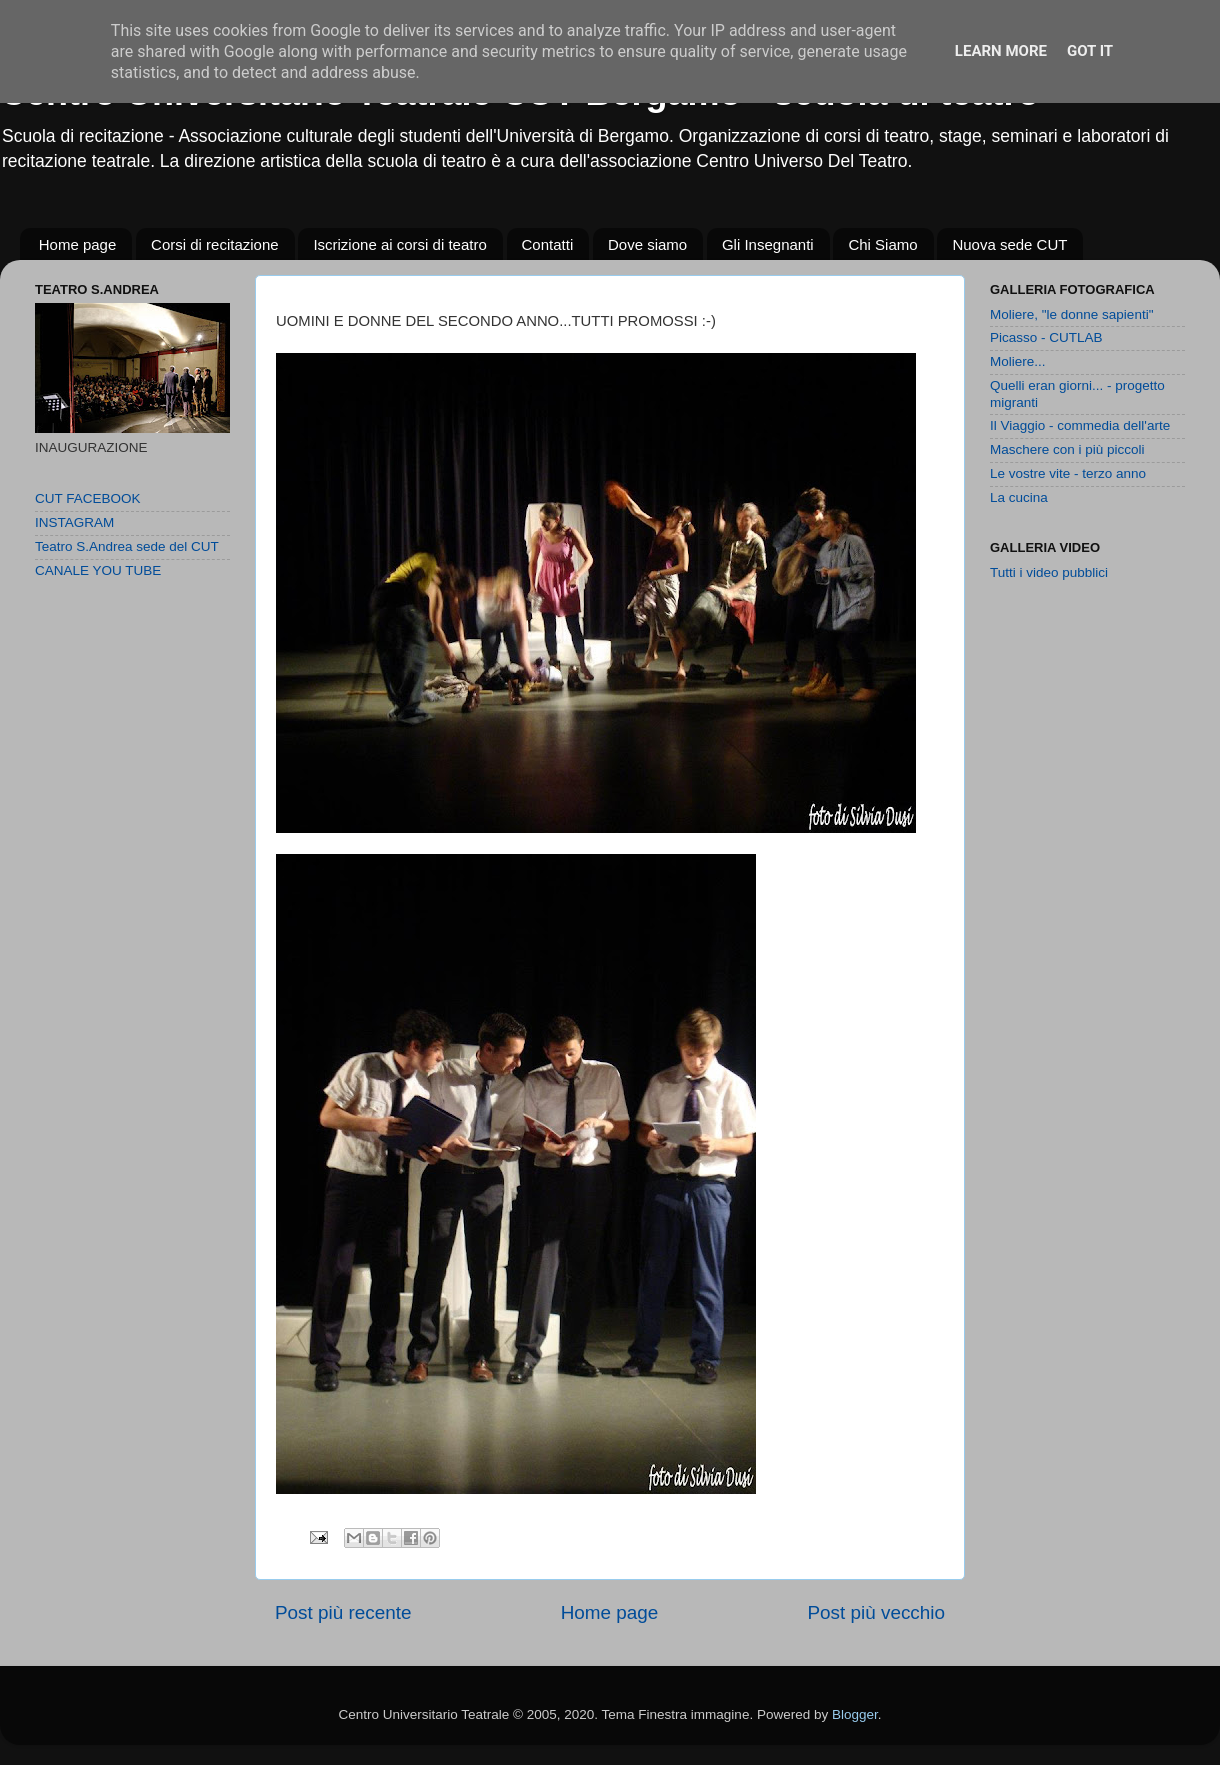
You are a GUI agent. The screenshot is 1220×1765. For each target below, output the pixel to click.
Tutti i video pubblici (1049, 572)
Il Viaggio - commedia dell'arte (1080, 425)
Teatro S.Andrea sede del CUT (127, 546)
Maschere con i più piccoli (1067, 449)
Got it (1090, 51)
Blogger (855, 1714)
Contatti (548, 244)
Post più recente (343, 1612)
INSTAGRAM (74, 522)
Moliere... (1018, 361)
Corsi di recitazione (215, 244)
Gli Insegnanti (768, 244)
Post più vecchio (876, 1612)
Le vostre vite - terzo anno (1068, 473)
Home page (78, 244)
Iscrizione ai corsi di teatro (399, 244)
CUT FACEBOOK (88, 498)
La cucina (1019, 497)
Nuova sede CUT (1009, 244)
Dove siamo (647, 244)
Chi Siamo (882, 244)
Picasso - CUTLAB (1046, 337)
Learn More (1001, 51)
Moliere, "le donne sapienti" (1071, 314)
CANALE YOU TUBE (98, 570)
